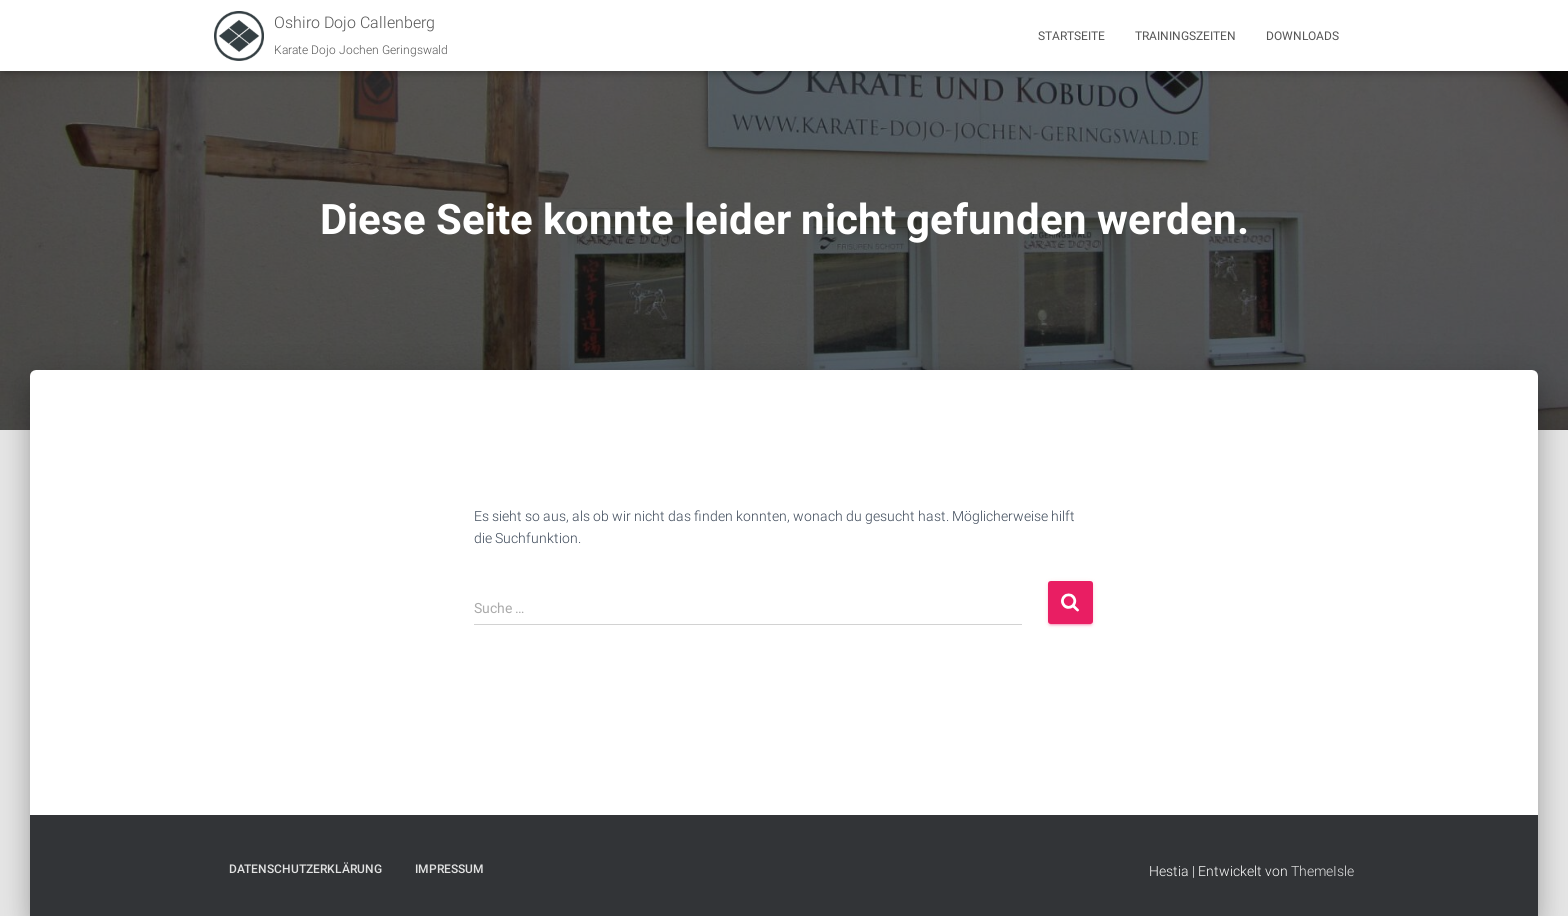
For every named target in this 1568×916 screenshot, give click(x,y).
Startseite (1071, 36)
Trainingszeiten (1185, 36)
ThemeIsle (1322, 871)
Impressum (449, 869)
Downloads (1302, 36)
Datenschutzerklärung (305, 869)
